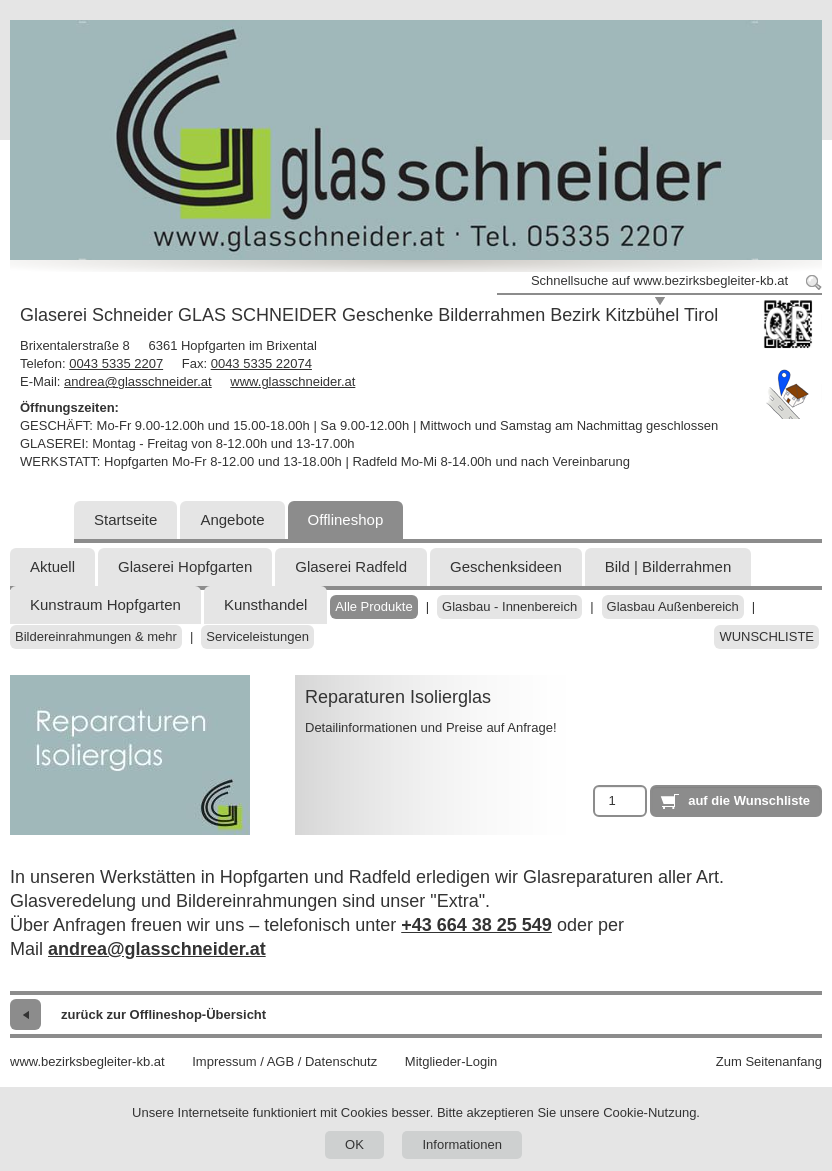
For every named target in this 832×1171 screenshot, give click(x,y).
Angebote (232, 519)
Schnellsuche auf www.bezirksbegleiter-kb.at (659, 280)
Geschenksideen (506, 566)
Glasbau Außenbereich (673, 606)
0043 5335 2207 (116, 363)
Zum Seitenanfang (769, 1061)
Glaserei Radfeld (351, 566)
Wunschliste (766, 636)
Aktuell (52, 566)
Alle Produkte (373, 606)
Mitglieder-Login (451, 1061)
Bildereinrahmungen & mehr (96, 636)
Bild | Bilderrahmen (668, 566)
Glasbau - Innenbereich (509, 606)
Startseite (125, 519)
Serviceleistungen (257, 636)
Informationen (462, 1144)
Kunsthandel (265, 604)
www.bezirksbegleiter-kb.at (87, 1061)
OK (354, 1144)
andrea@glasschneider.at (138, 381)
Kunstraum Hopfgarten (105, 604)
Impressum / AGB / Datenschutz (284, 1061)
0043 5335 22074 (261, 363)
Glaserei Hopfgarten (185, 566)
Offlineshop (346, 519)
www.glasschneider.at (292, 381)
